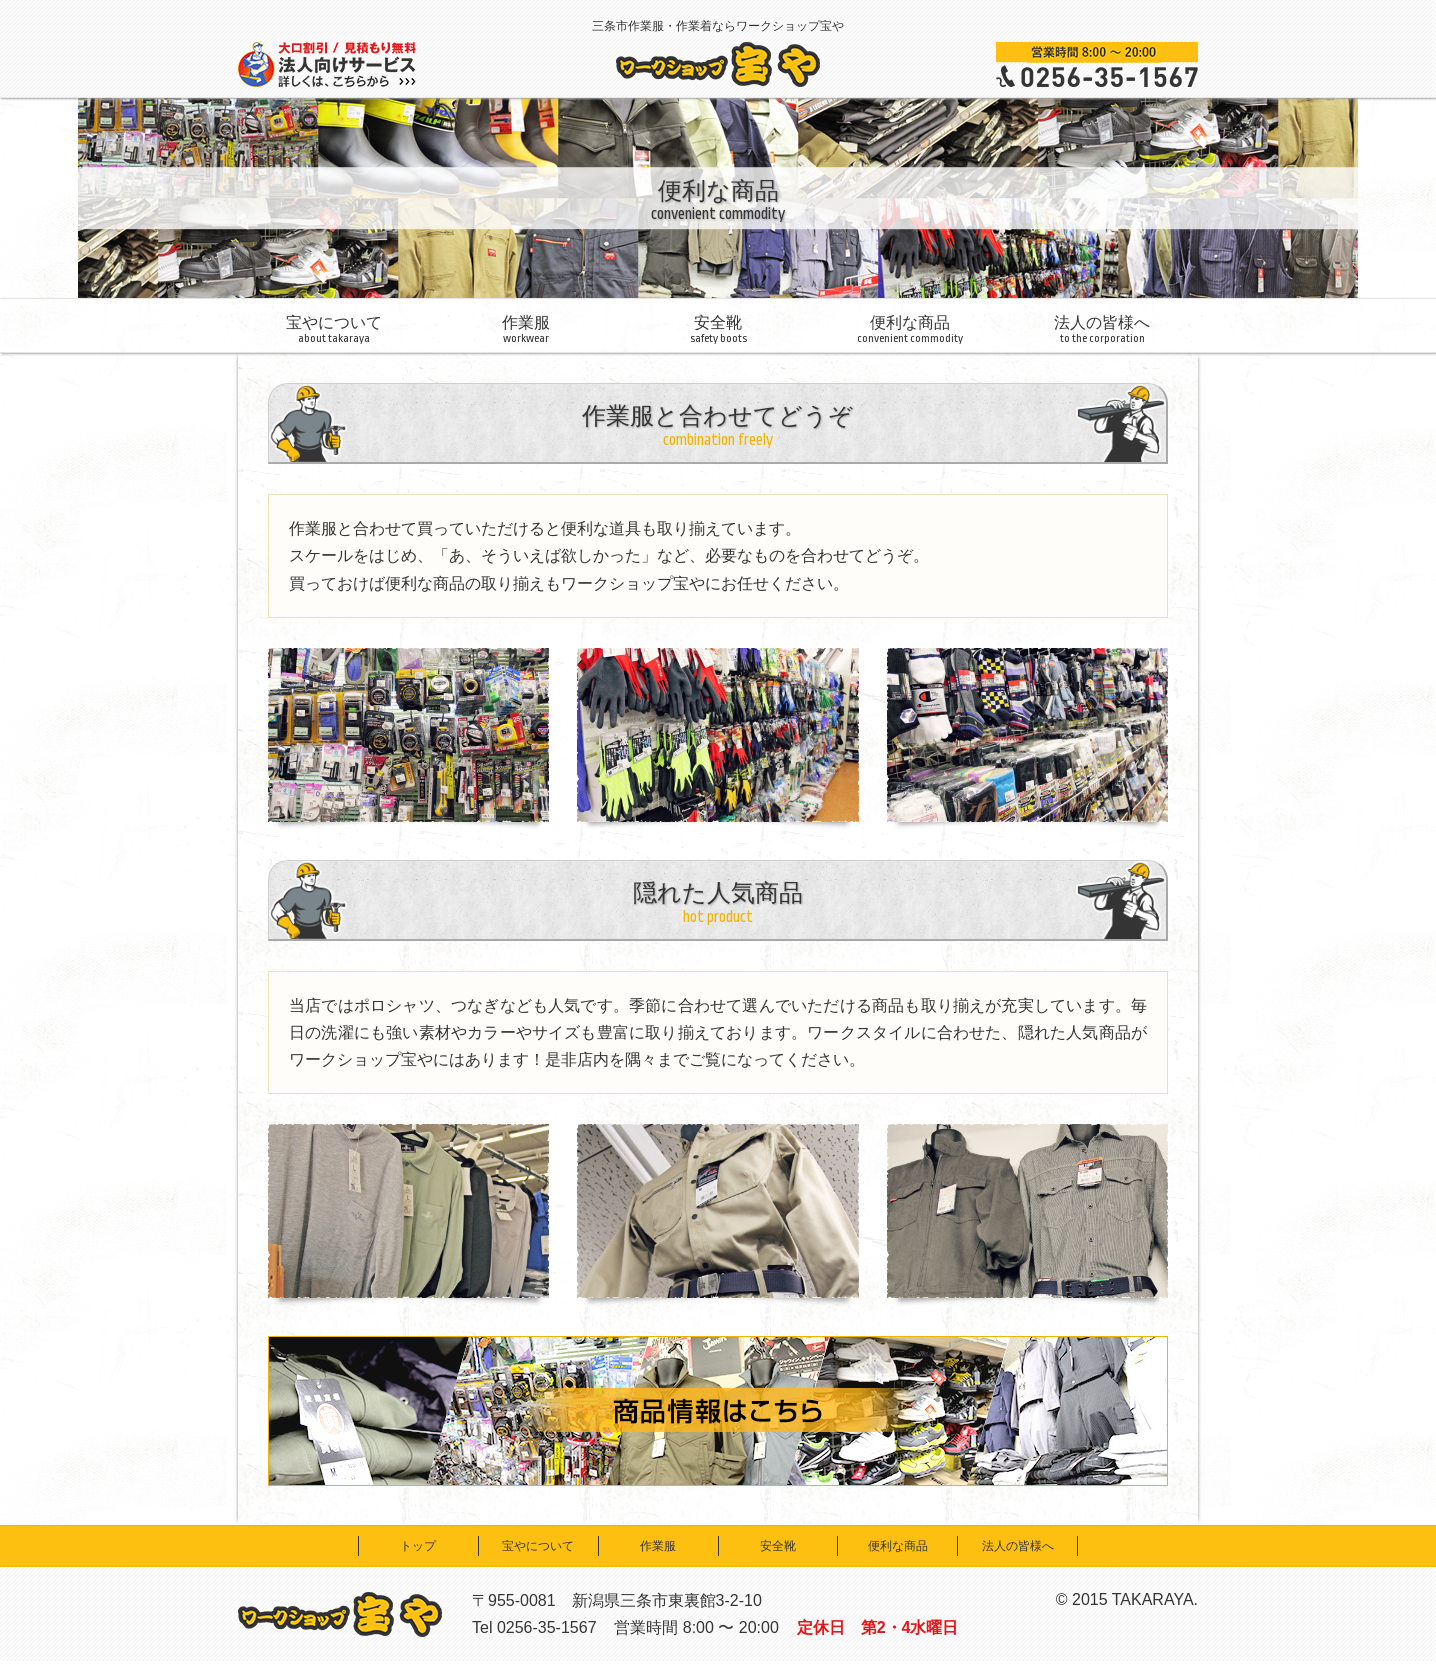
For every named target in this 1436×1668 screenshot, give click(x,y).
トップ (418, 1546)
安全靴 (718, 329)
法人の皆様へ (1102, 329)
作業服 (526, 329)
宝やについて (334, 329)
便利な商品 (910, 329)
